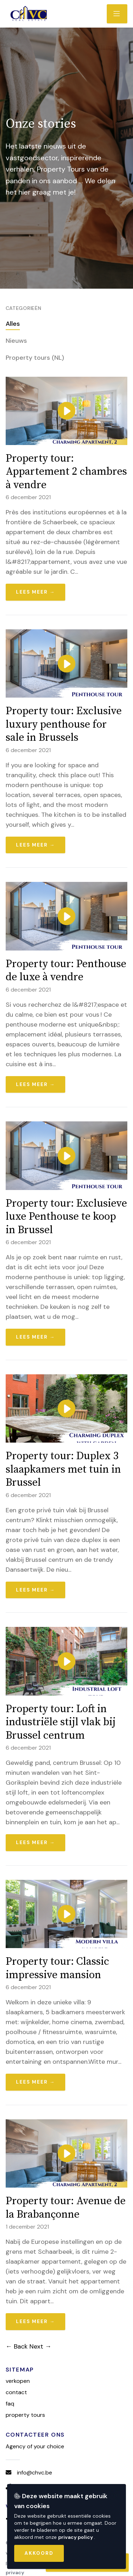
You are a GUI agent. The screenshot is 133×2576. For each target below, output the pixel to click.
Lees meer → (35, 592)
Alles (13, 323)
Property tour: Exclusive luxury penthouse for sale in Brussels (64, 724)
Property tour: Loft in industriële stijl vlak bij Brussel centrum (61, 1722)
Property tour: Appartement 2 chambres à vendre (66, 472)
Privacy (15, 2572)
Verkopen (18, 2381)
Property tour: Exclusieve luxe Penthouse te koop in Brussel (66, 1217)
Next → (40, 2346)
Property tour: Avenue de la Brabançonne (66, 2207)
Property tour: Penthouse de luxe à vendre (66, 970)
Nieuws (16, 340)
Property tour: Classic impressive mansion (57, 1968)
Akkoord (39, 2553)
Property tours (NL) (35, 357)
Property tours (25, 2415)
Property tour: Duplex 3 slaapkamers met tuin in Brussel (63, 1469)
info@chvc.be (34, 2472)
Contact (16, 2392)
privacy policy (76, 2537)
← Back (17, 2346)
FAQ (10, 2403)
